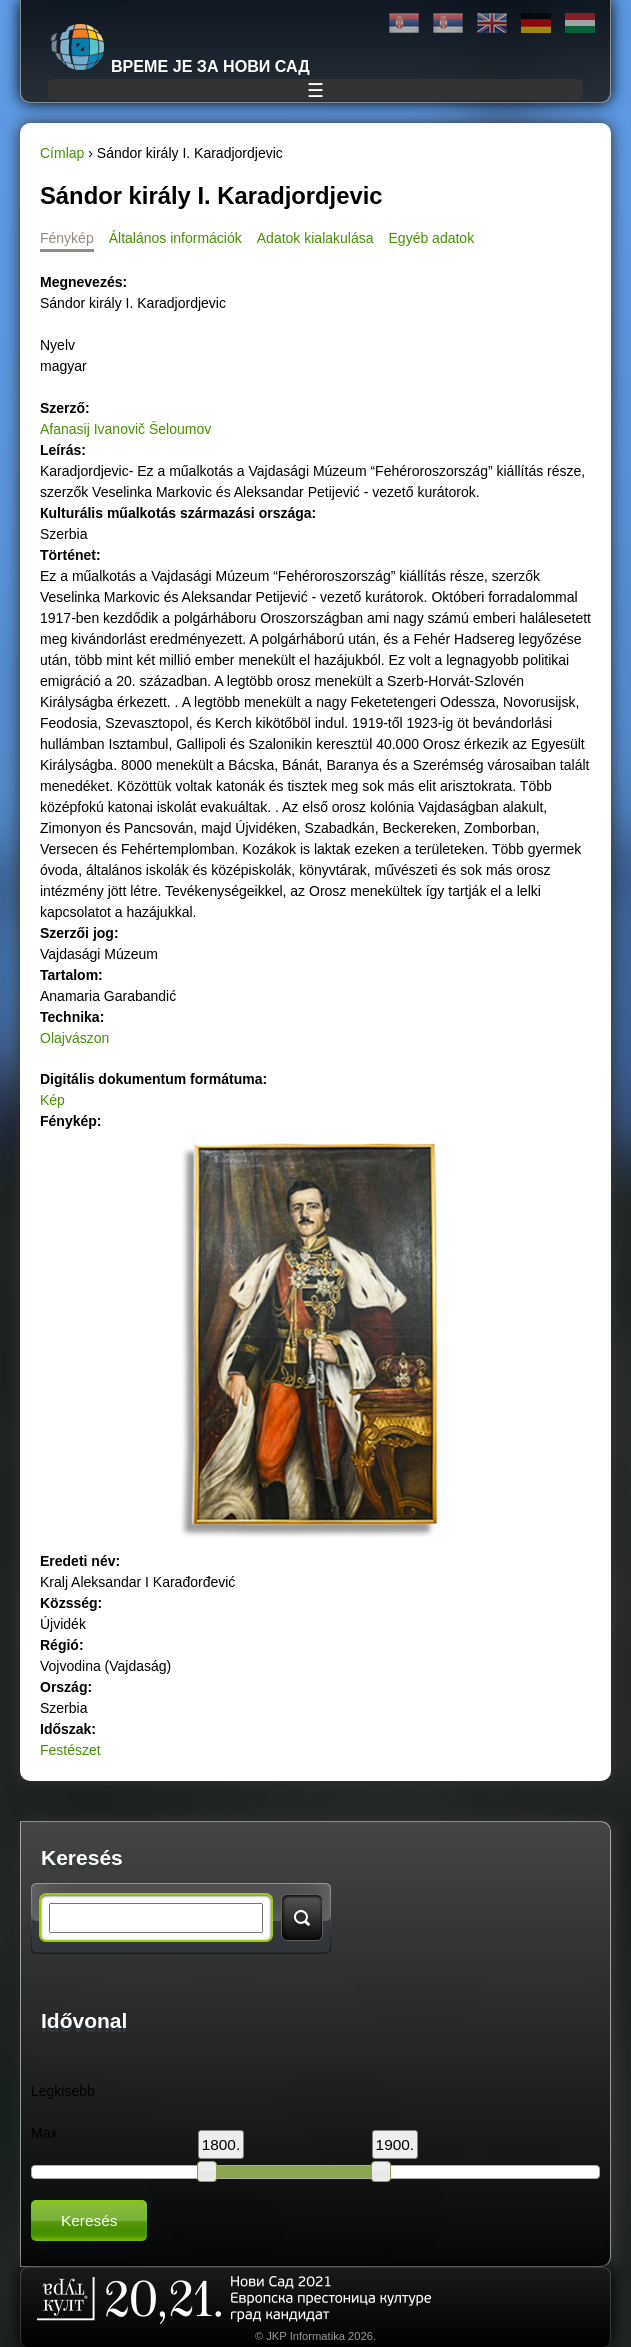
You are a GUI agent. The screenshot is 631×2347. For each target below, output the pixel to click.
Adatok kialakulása (315, 238)
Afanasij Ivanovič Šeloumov (125, 429)
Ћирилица (404, 23)
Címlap (62, 153)
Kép (52, 1100)
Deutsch (536, 23)
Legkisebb (63, 2091)
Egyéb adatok (432, 238)
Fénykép (67, 238)
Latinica (448, 23)
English (492, 23)
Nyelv (57, 345)
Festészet (70, 1750)
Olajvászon (74, 1038)
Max (44, 2133)
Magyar (580, 23)
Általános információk (175, 238)
